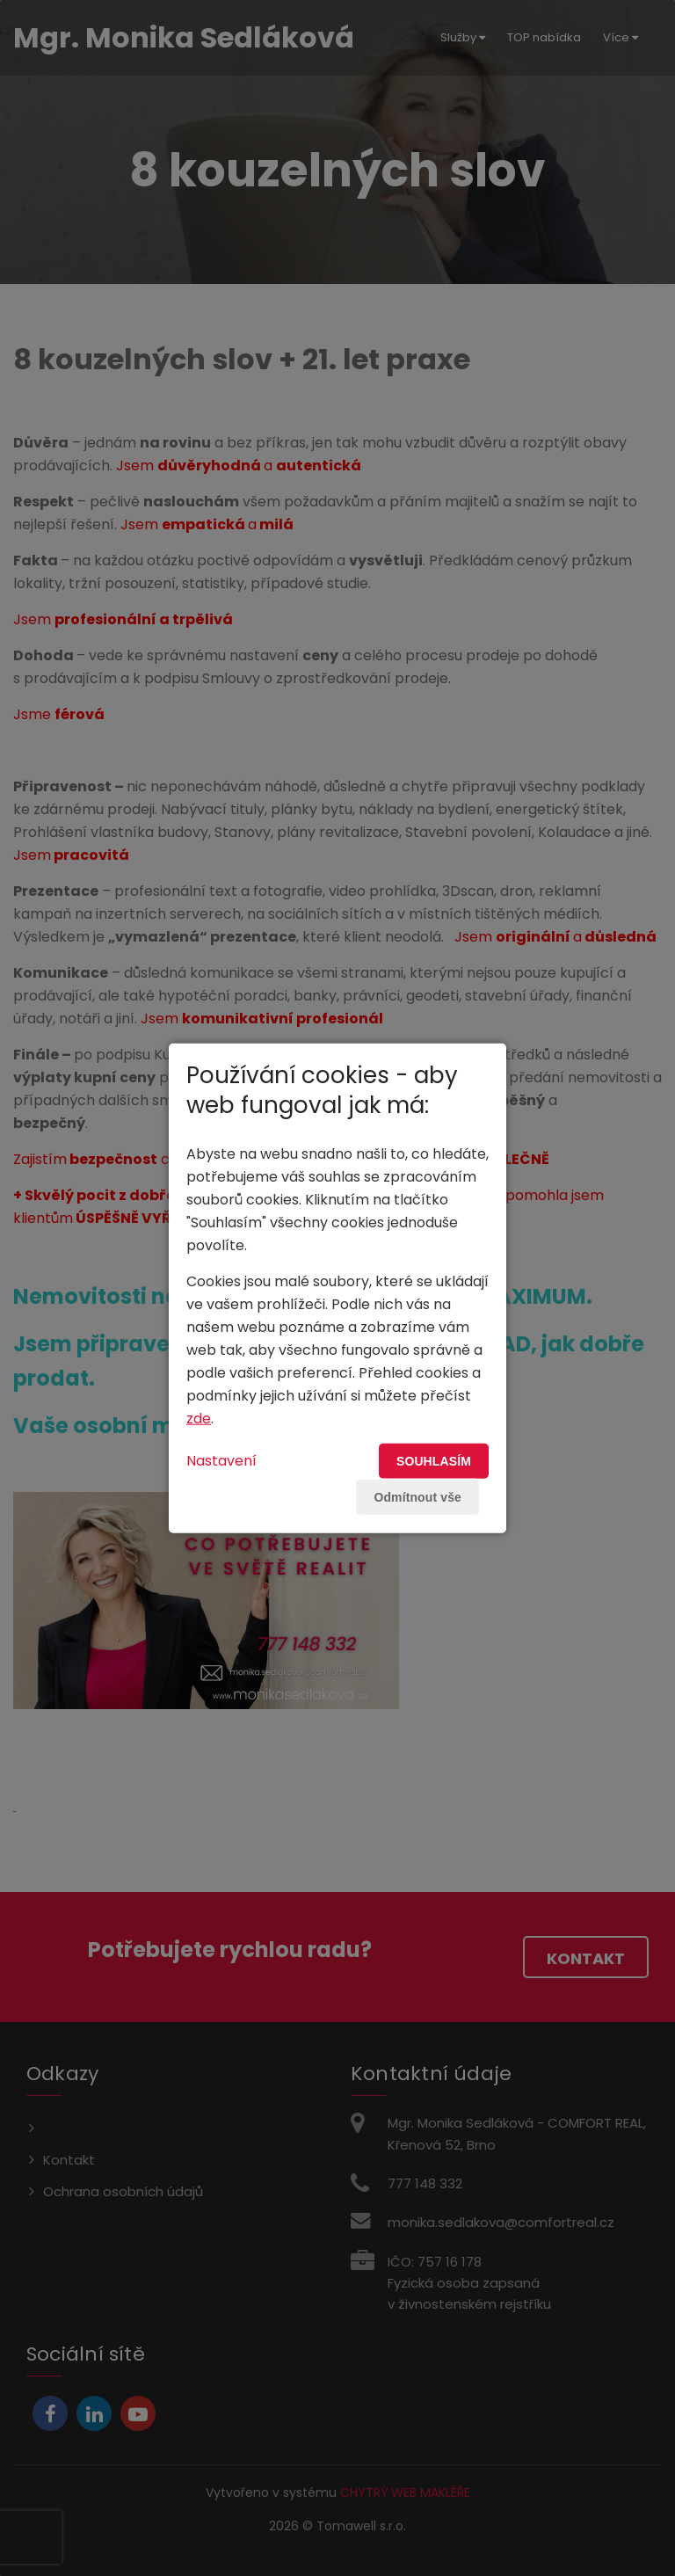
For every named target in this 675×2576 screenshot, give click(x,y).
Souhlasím (433, 1460)
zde (198, 1418)
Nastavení (221, 1460)
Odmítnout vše (417, 1496)
